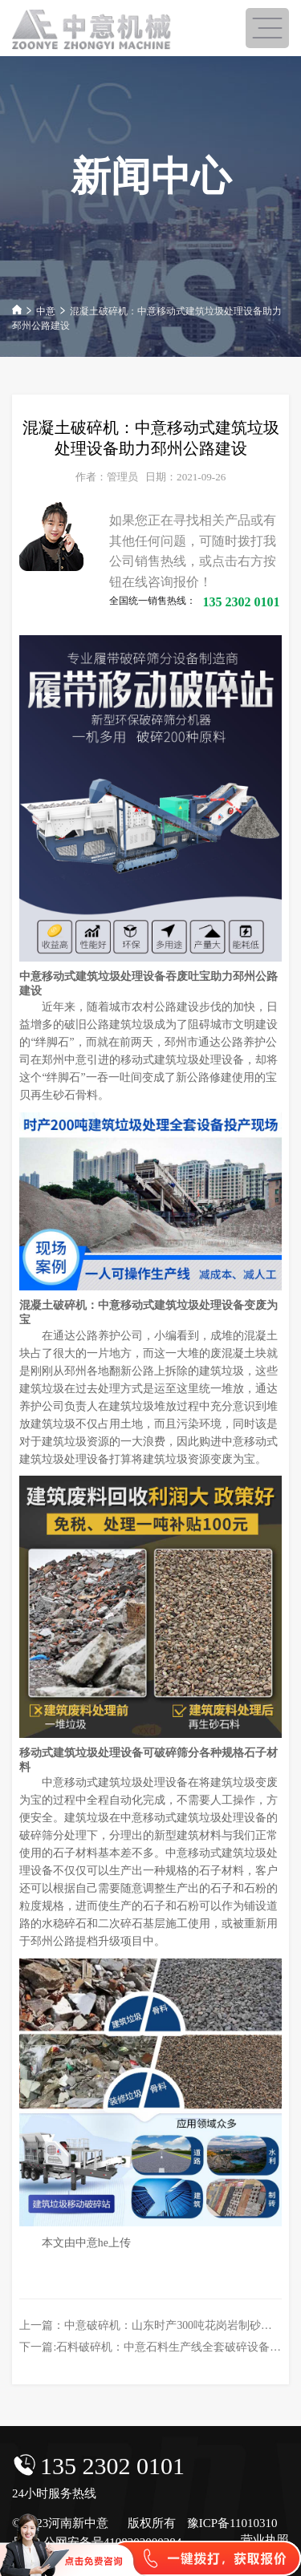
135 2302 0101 (112, 2465)
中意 (45, 311)
